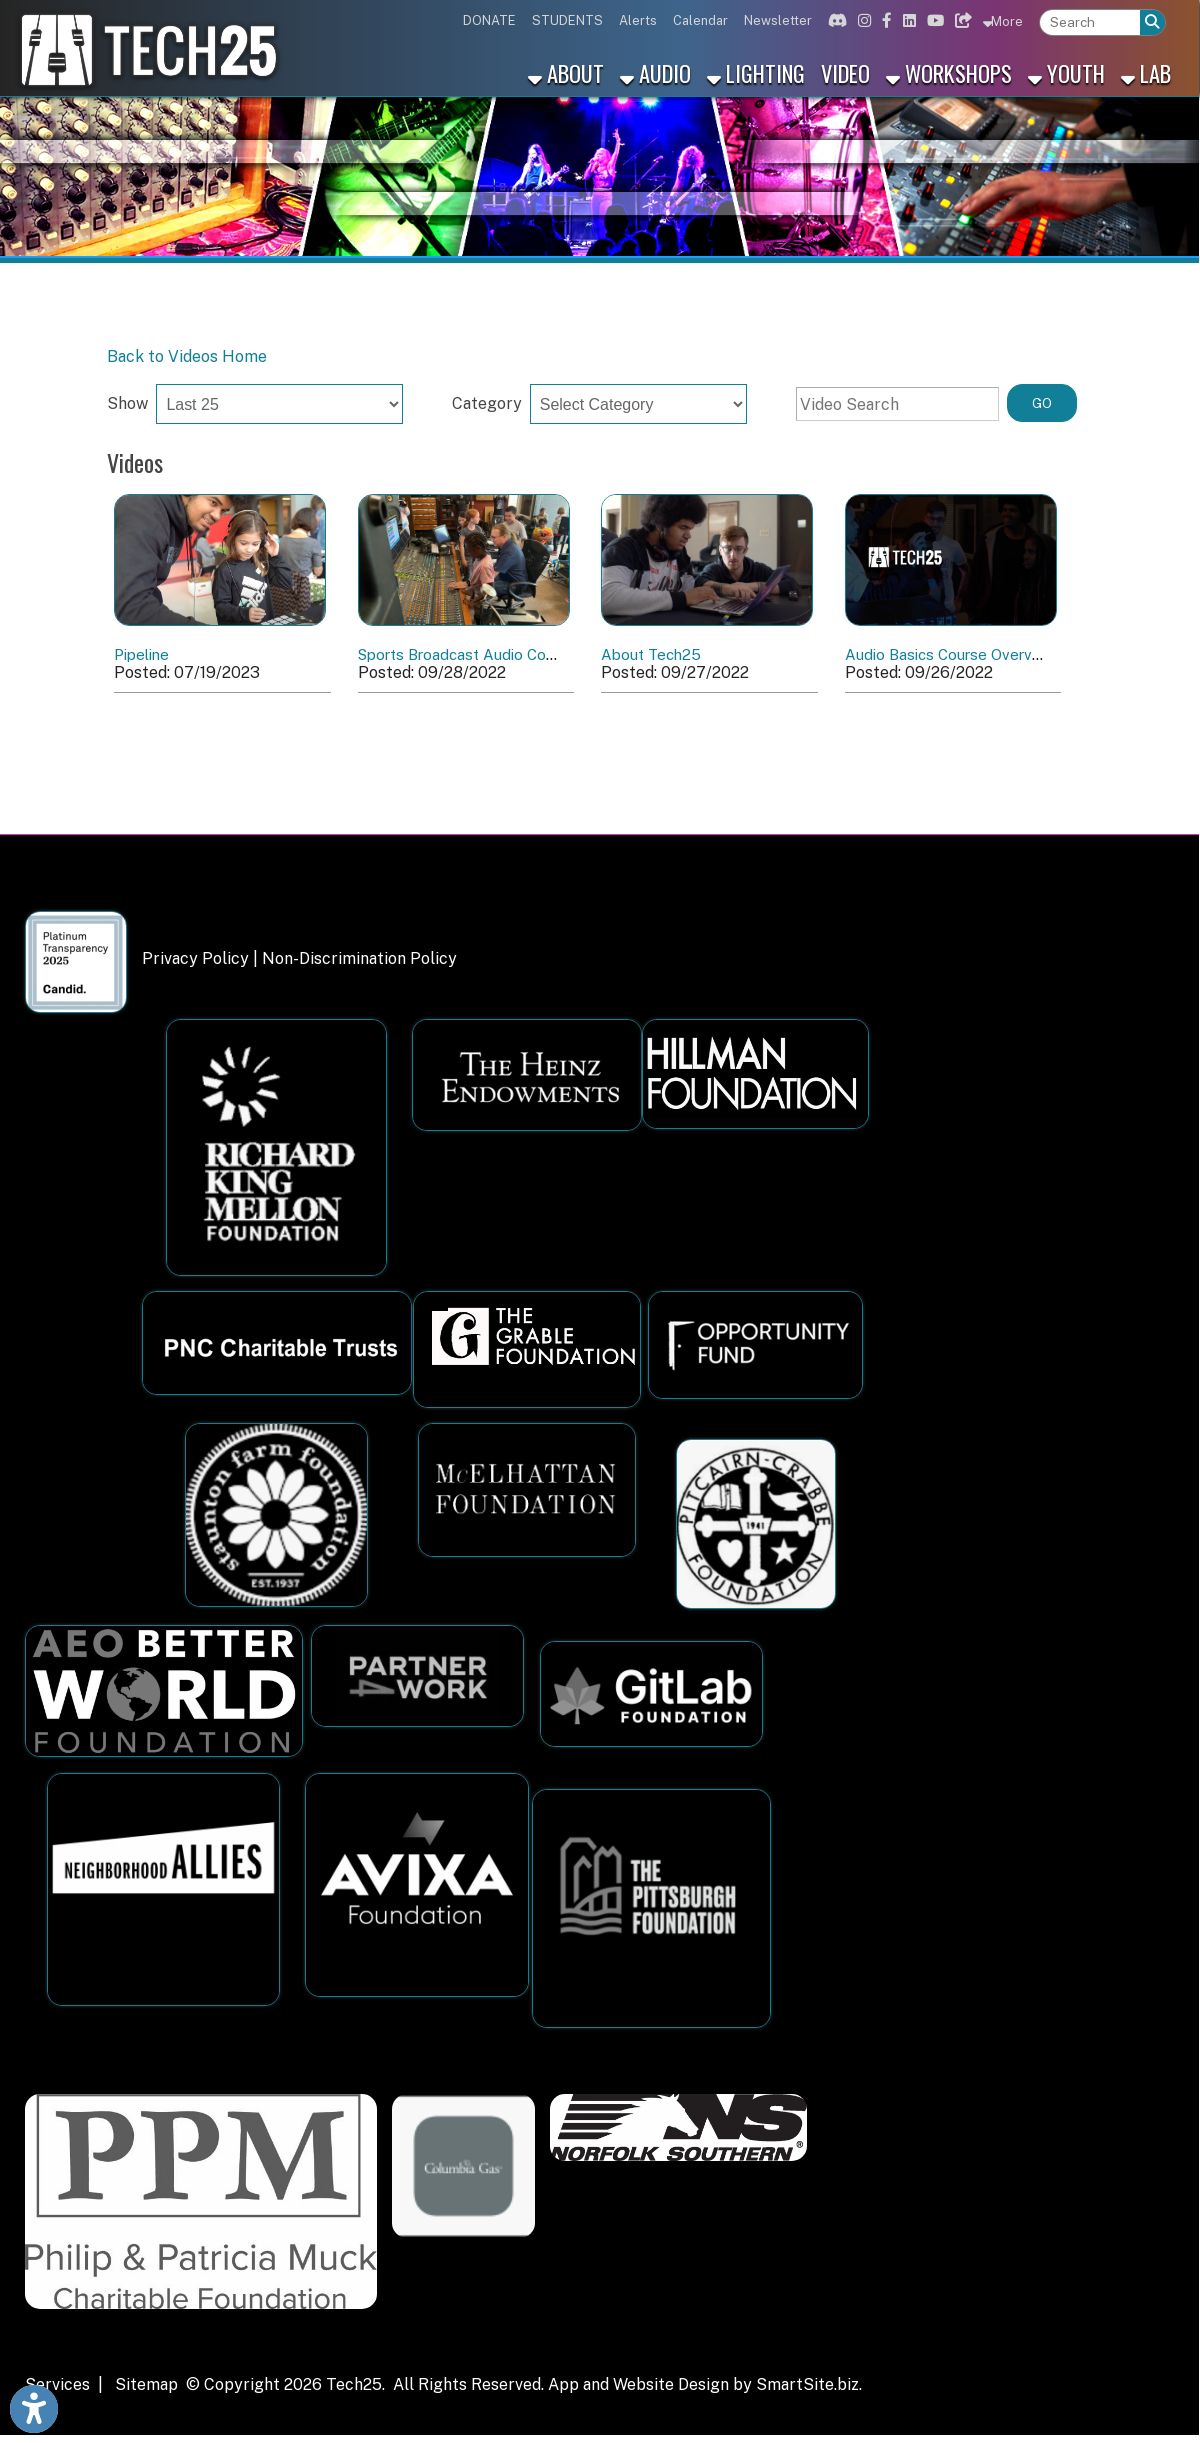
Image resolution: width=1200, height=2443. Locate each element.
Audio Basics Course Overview (950, 654)
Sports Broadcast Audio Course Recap (491, 654)
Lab (1146, 72)
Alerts (638, 20)
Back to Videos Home (187, 356)
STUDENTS (567, 20)
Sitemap (146, 2384)
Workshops (949, 72)
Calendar (700, 20)
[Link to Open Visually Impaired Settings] (34, 2409)
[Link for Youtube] (933, 20)
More (1003, 21)
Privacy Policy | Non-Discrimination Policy (299, 958)
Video (845, 72)
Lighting (756, 72)
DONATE (489, 20)
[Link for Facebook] (884, 20)
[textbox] (1090, 22)
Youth (1066, 72)
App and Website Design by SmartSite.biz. (705, 2384)
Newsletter (778, 20)
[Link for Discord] (835, 20)
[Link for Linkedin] (907, 20)
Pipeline (141, 654)
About (566, 72)
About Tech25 (651, 654)
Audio (655, 72)
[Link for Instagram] (862, 20)
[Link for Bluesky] (961, 20)
